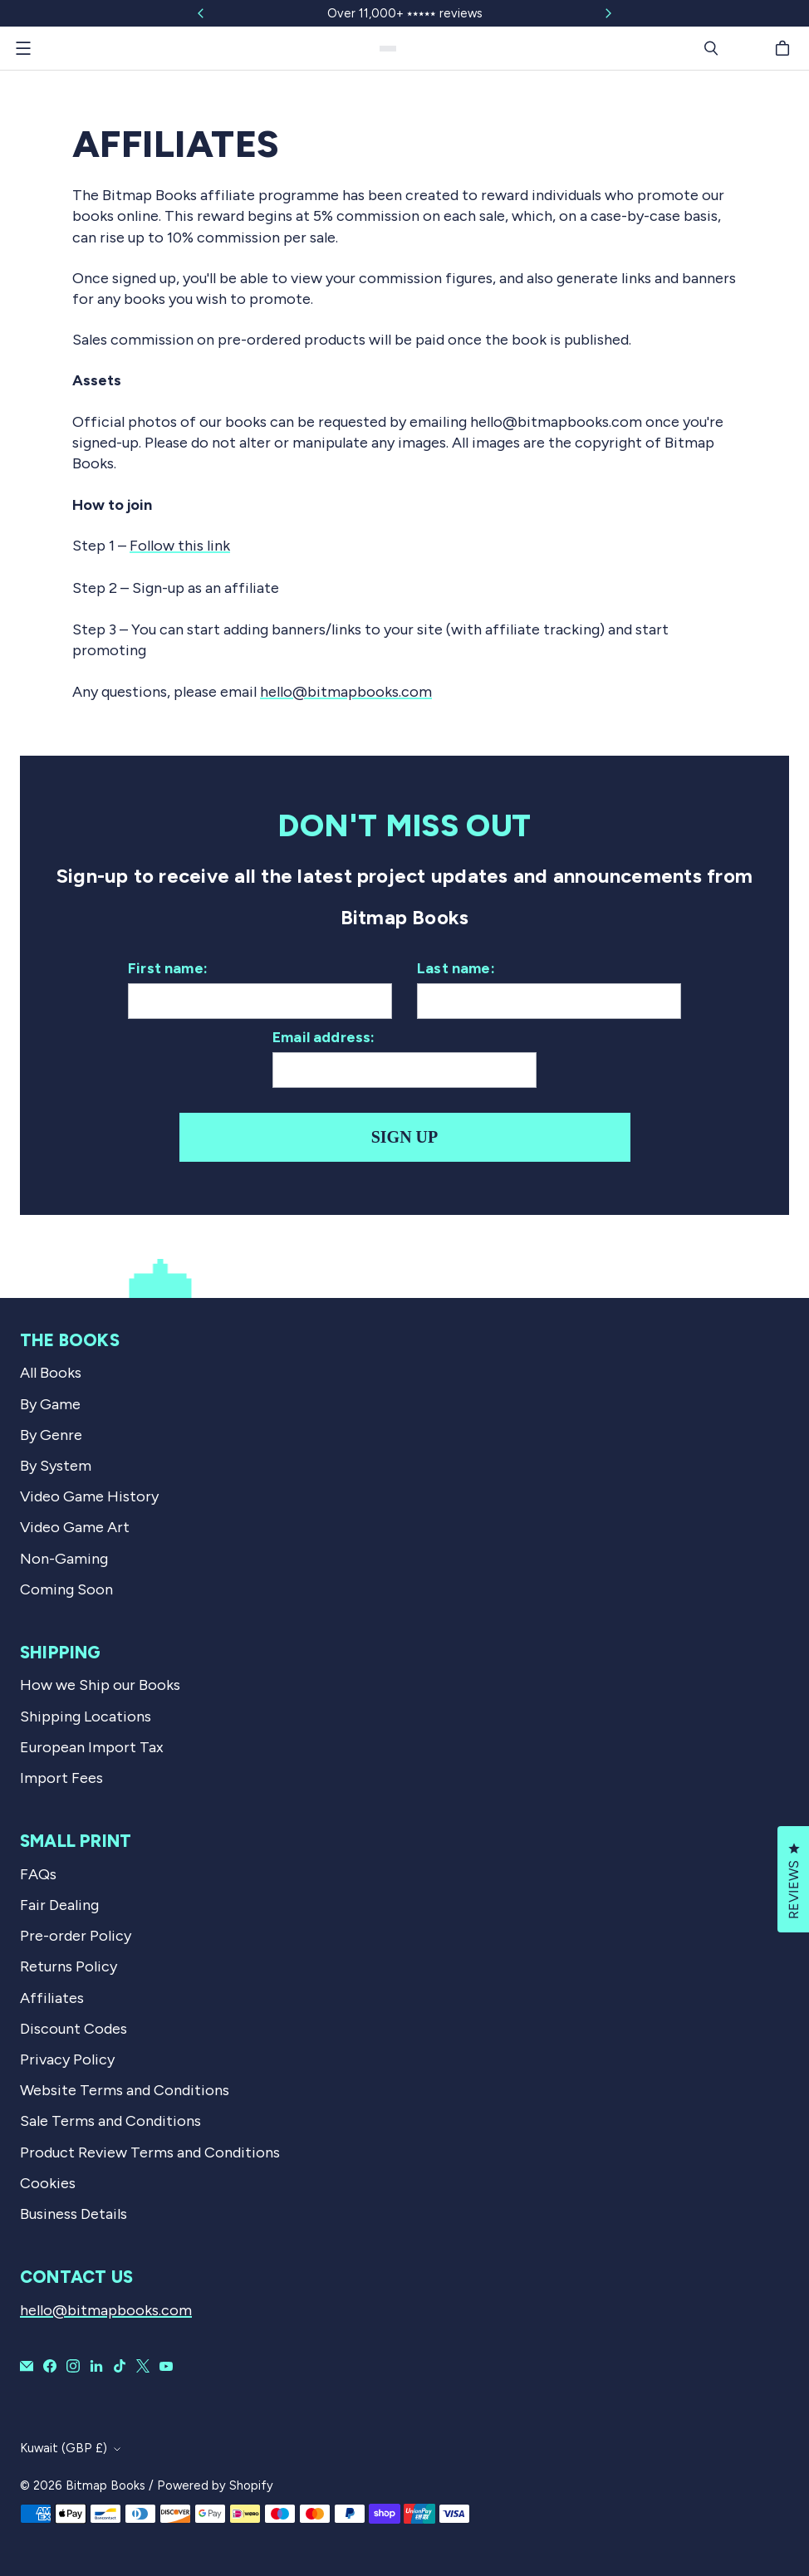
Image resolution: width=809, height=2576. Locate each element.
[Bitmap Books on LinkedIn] (96, 2366)
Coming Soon (66, 1589)
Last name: (456, 968)
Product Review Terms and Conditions (150, 2152)
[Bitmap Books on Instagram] (73, 2366)
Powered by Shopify (215, 2485)
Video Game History (89, 1496)
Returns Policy (68, 1966)
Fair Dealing (59, 1905)
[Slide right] (608, 13)
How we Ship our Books (100, 1685)
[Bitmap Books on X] (142, 2366)
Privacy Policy (67, 2059)
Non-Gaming (64, 1559)
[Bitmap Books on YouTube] (166, 2366)
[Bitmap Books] (388, 48)
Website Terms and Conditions (124, 2090)
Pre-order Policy (75, 1936)
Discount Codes (73, 2029)
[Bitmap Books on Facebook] (49, 2366)
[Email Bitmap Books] (26, 2366)
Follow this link (180, 545)
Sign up (405, 1137)
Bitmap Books (105, 2485)
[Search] (711, 48)
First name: (168, 968)
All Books (50, 1373)
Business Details (73, 2214)
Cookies (48, 2183)
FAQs (38, 1874)
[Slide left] (201, 13)
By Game (50, 1404)
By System (55, 1466)
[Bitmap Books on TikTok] (119, 2366)
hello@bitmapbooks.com (346, 692)
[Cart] (785, 48)
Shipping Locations (85, 1716)
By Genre (51, 1435)
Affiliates (52, 1998)
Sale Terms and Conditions (110, 2121)
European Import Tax (92, 1747)
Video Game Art (75, 1527)
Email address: (323, 1037)
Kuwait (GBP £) (63, 2448)
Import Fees (61, 1778)
